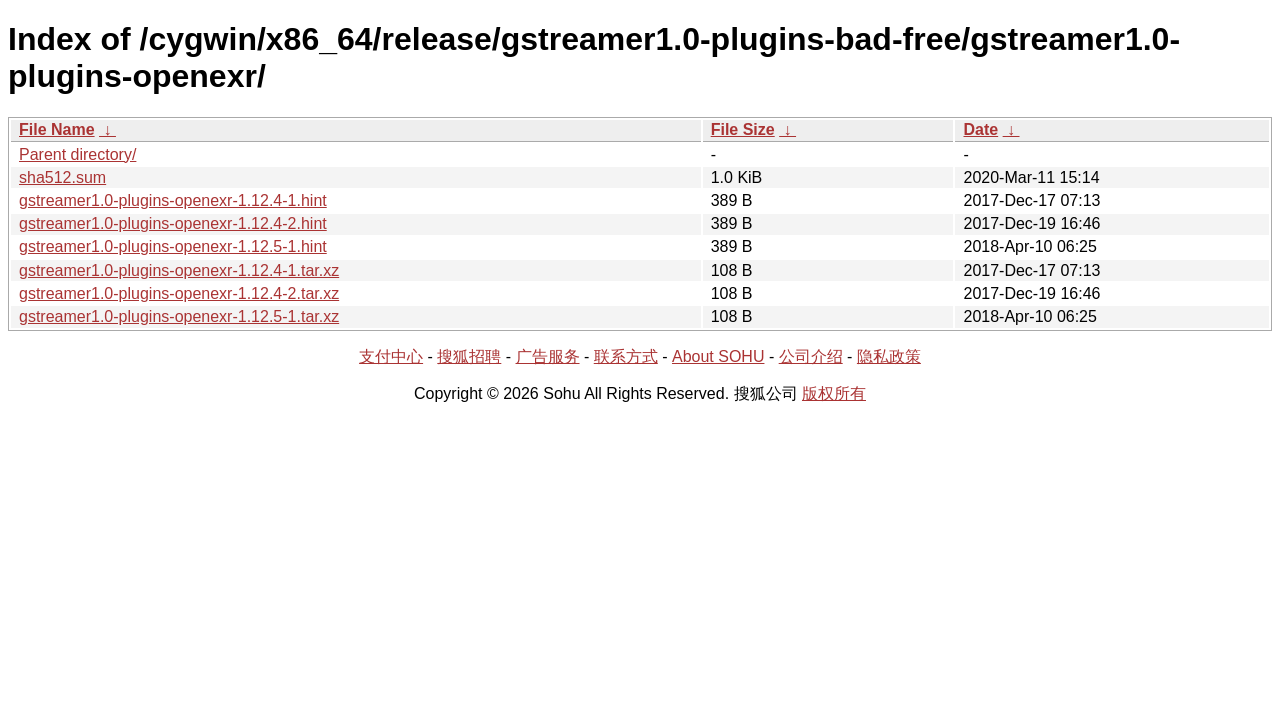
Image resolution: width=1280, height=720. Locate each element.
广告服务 (548, 356)
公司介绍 (811, 356)
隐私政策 (889, 356)
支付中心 (391, 356)
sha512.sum (62, 177)
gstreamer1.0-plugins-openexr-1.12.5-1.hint (173, 246)
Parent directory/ (77, 154)
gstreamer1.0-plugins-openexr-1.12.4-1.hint (173, 200)
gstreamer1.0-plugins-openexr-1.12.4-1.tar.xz (179, 270)
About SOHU (718, 356)
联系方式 (626, 356)
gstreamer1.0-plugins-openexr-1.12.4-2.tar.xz (179, 293)
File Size (743, 129)
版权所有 (834, 393)
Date (980, 129)
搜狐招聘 (469, 356)
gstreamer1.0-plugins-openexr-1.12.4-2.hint (173, 223)
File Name (57, 129)
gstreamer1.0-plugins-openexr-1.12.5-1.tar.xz (179, 316)
